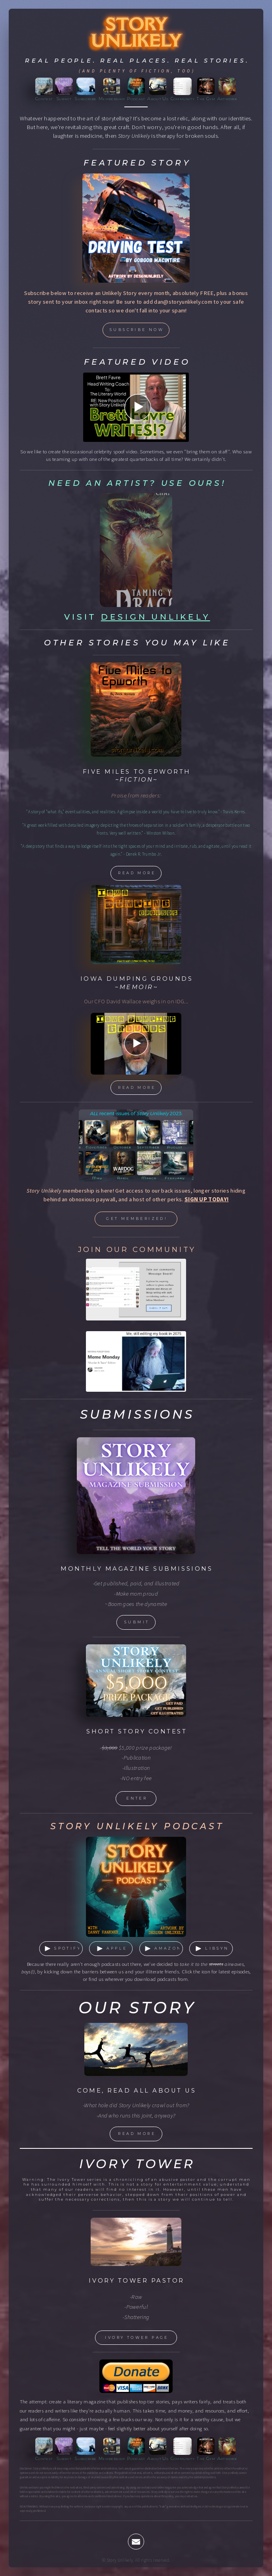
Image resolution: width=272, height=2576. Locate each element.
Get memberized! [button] (136, 1218)
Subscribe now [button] (137, 329)
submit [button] (136, 1622)
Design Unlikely (155, 617)
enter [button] (136, 1798)
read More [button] (137, 2133)
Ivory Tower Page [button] (136, 2337)
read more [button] (137, 873)
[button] (61, 1948)
